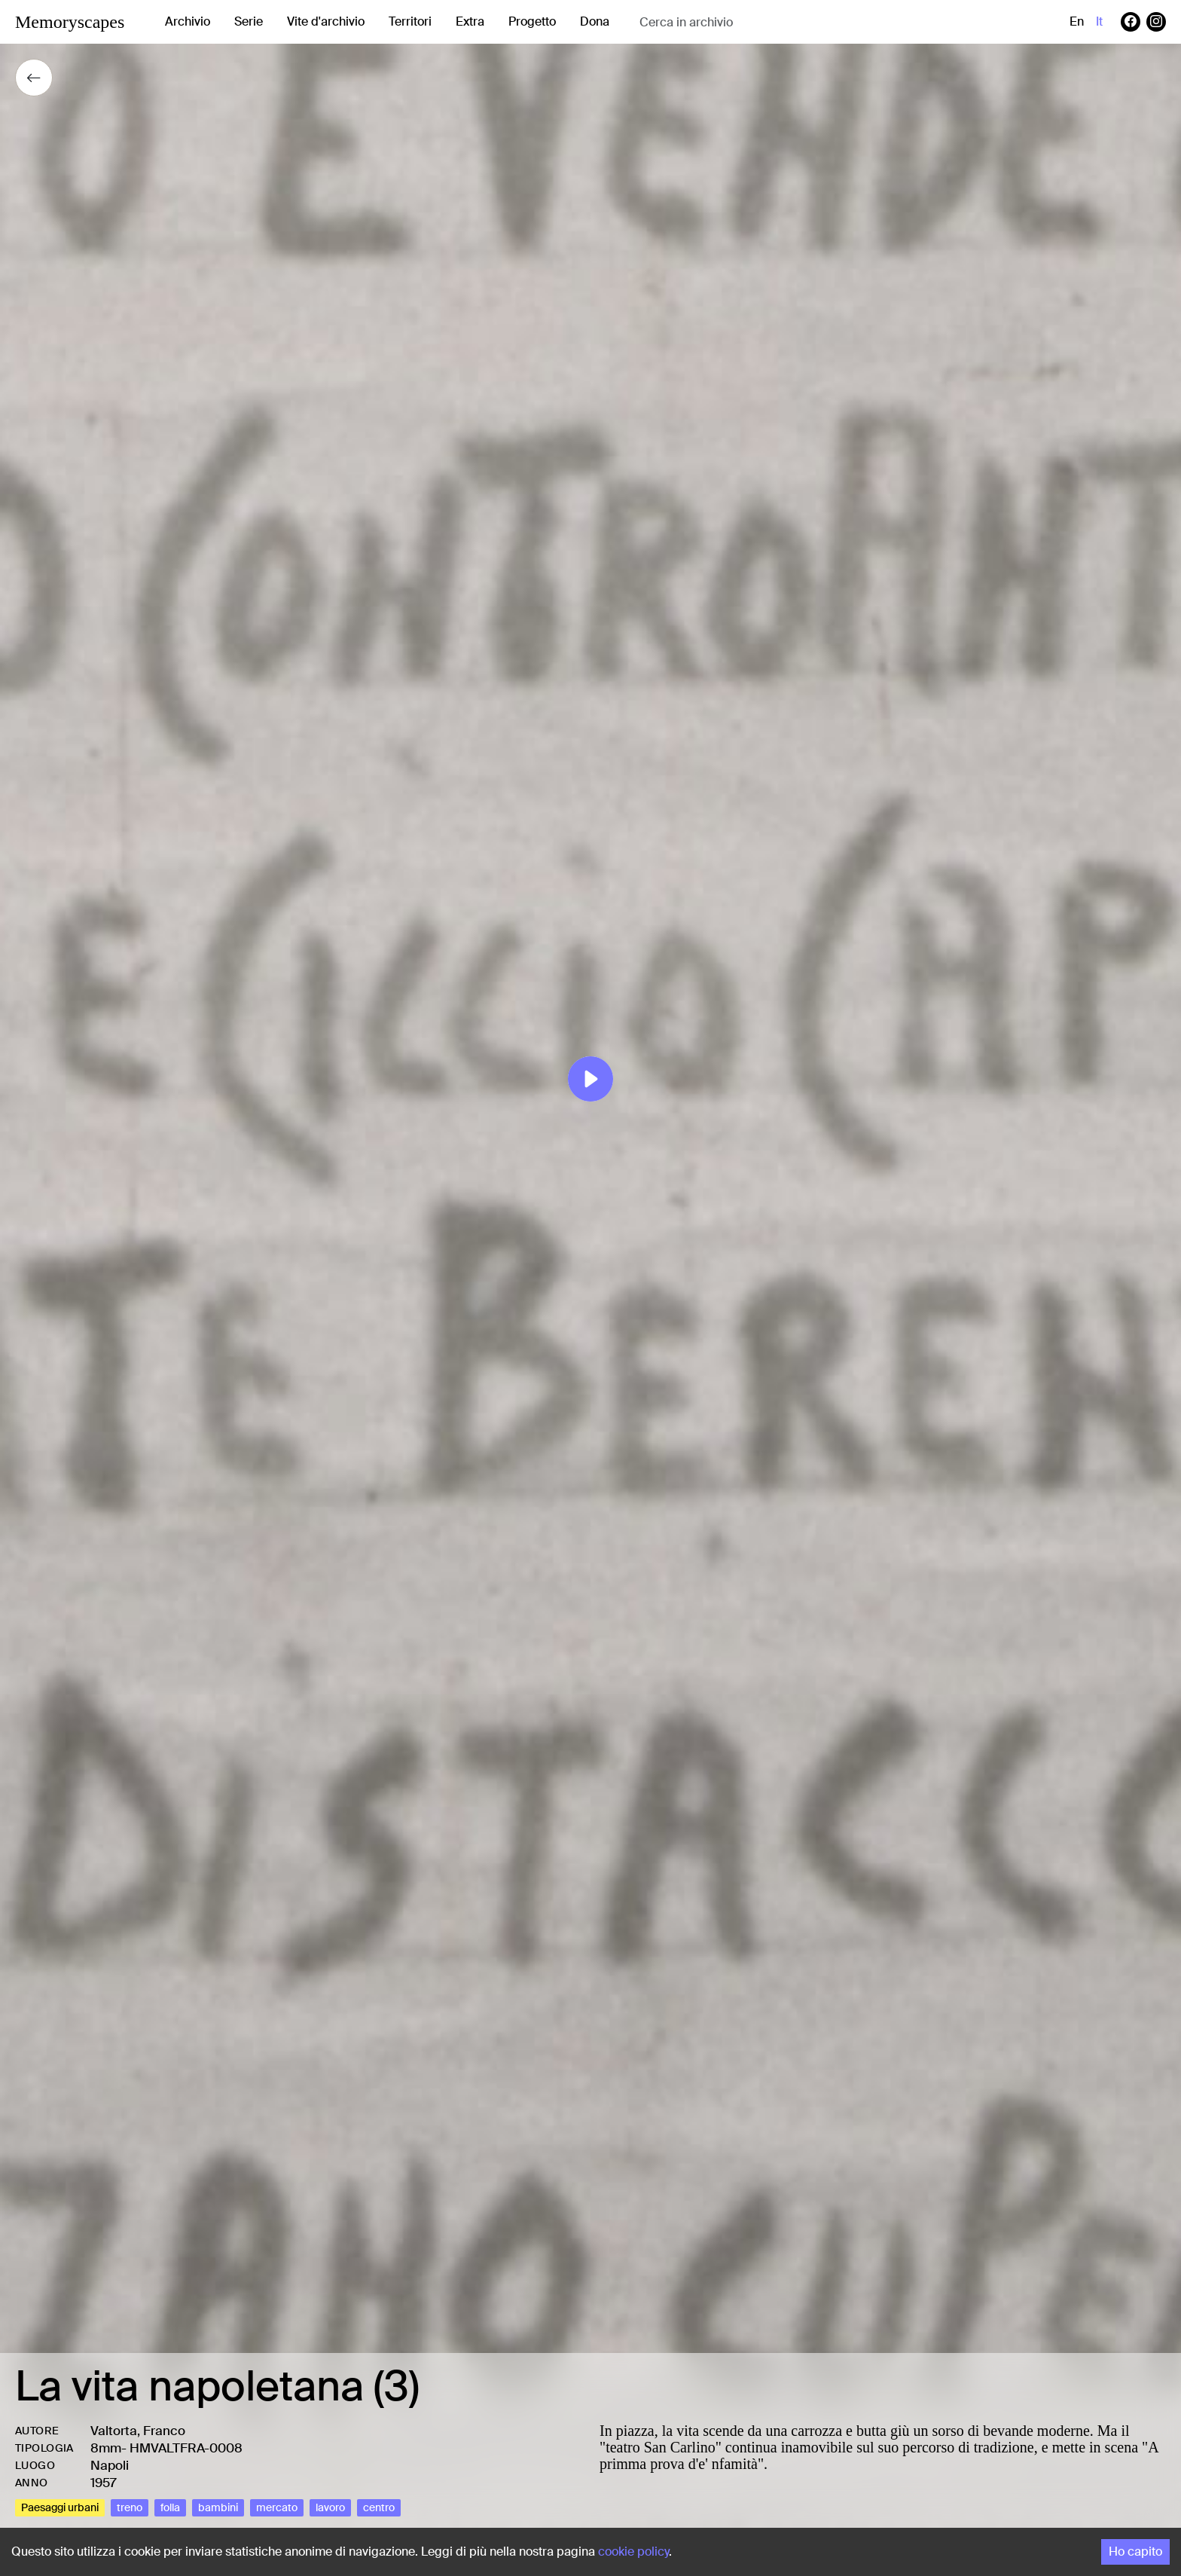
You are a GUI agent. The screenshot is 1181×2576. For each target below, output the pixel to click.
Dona (594, 21)
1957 (103, 2482)
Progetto (532, 21)
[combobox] (759, 22)
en (1077, 21)
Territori (410, 21)
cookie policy (633, 2551)
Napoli (109, 2465)
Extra (470, 21)
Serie (248, 21)
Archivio (187, 21)
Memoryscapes (69, 22)
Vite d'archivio (326, 21)
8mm (105, 2448)
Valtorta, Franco (137, 2430)
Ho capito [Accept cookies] (1135, 2551)
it (1099, 21)
